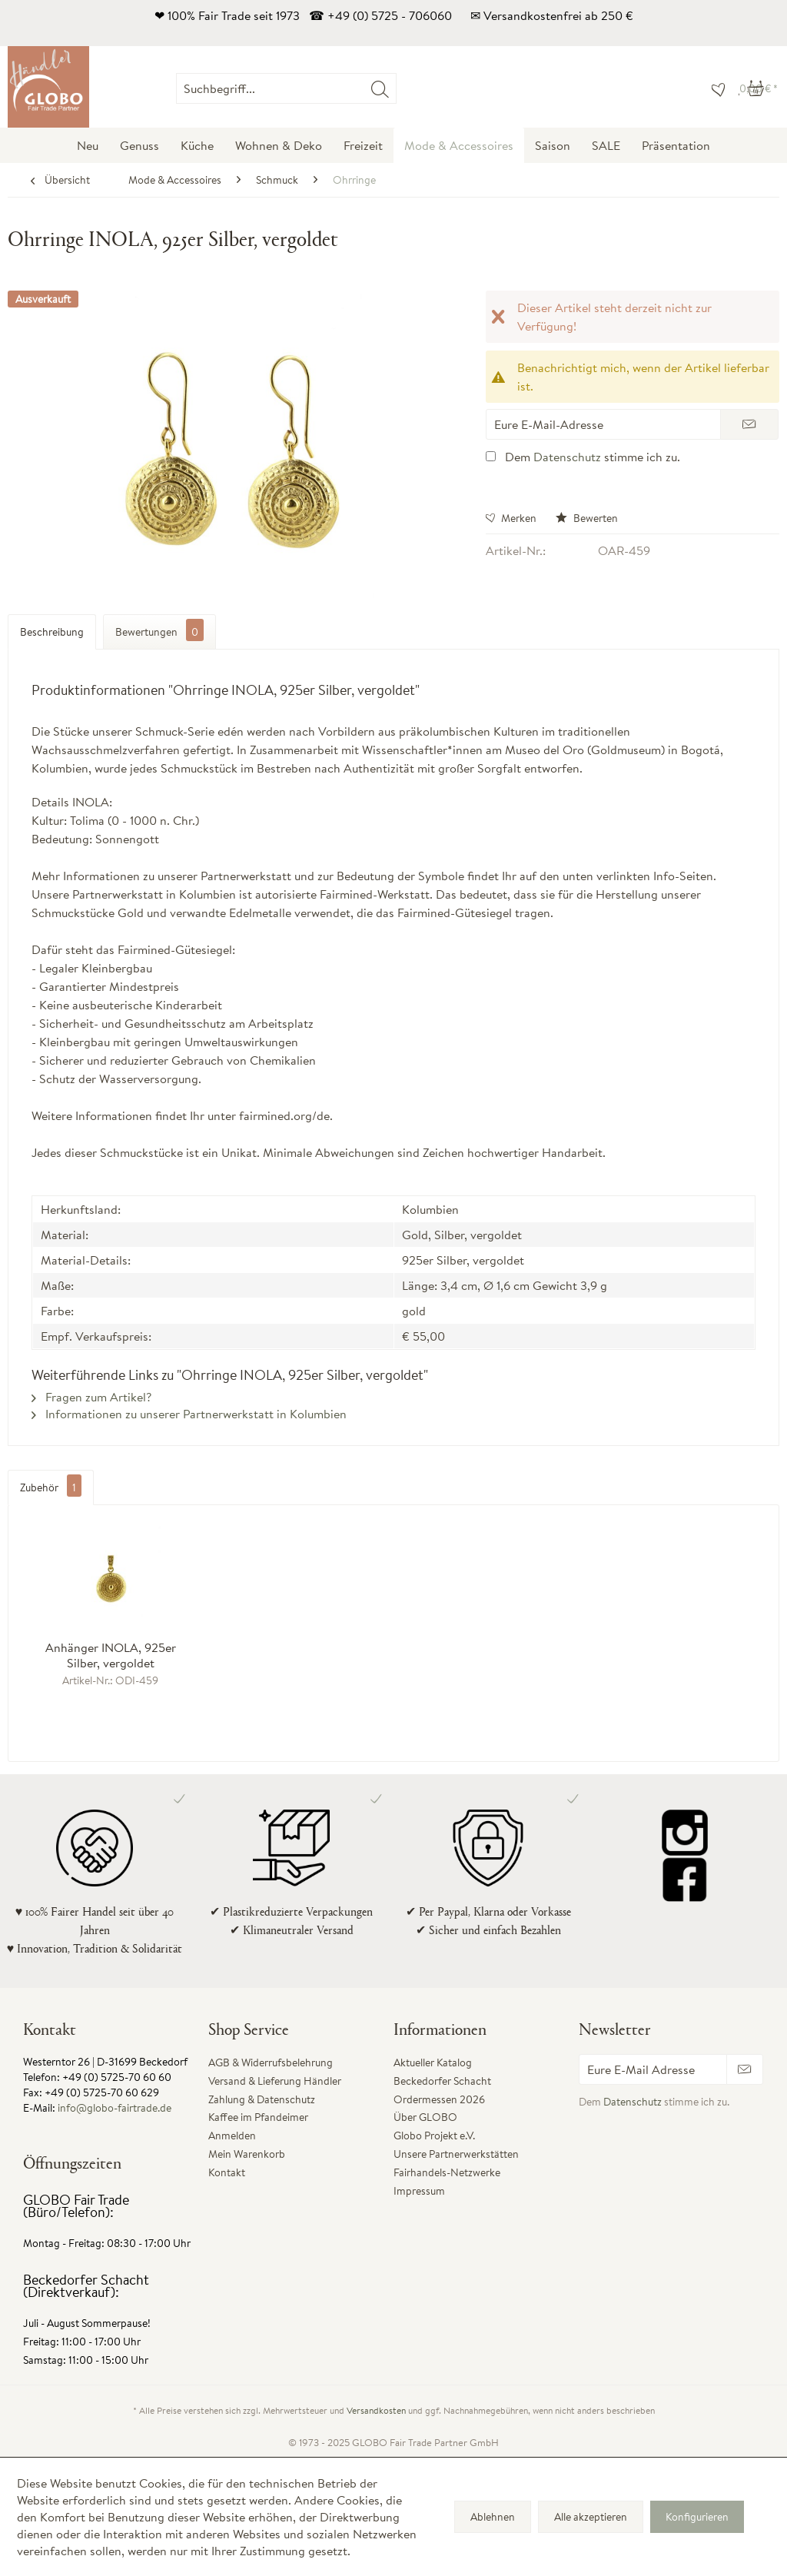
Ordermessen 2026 (439, 2099)
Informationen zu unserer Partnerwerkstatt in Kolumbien (189, 1413)
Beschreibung (52, 632)
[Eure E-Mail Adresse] (653, 2069)
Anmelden (232, 2135)
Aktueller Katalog (433, 2062)
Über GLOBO (425, 2117)
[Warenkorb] (758, 88)
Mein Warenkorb (246, 2154)
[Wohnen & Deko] (278, 145)
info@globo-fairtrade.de (114, 2108)
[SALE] (606, 145)
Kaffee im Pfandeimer (258, 2117)
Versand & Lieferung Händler (274, 2081)
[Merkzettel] (715, 88)
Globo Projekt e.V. (434, 2135)
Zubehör (50, 1487)
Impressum (419, 2191)
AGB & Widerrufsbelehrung (270, 2062)
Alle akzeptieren (590, 2516)
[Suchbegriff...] (286, 88)
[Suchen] (380, 88)
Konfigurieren (697, 2516)
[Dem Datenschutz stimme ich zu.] (491, 456)
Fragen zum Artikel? (91, 1396)
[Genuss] (139, 145)
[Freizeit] (363, 145)
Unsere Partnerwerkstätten (456, 2154)
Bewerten (587, 518)
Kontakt (226, 2172)
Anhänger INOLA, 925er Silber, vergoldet (110, 1655)
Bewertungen (159, 630)
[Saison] (552, 145)
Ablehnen (492, 2516)
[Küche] (197, 145)
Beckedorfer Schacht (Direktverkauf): (86, 2286)
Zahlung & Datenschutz (261, 2099)
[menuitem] (396, 88)
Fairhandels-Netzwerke (447, 2172)
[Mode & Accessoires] (459, 145)
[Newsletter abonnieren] (744, 2069)
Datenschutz (567, 456)
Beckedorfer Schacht (442, 2081)
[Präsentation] (676, 145)
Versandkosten (376, 2410)
